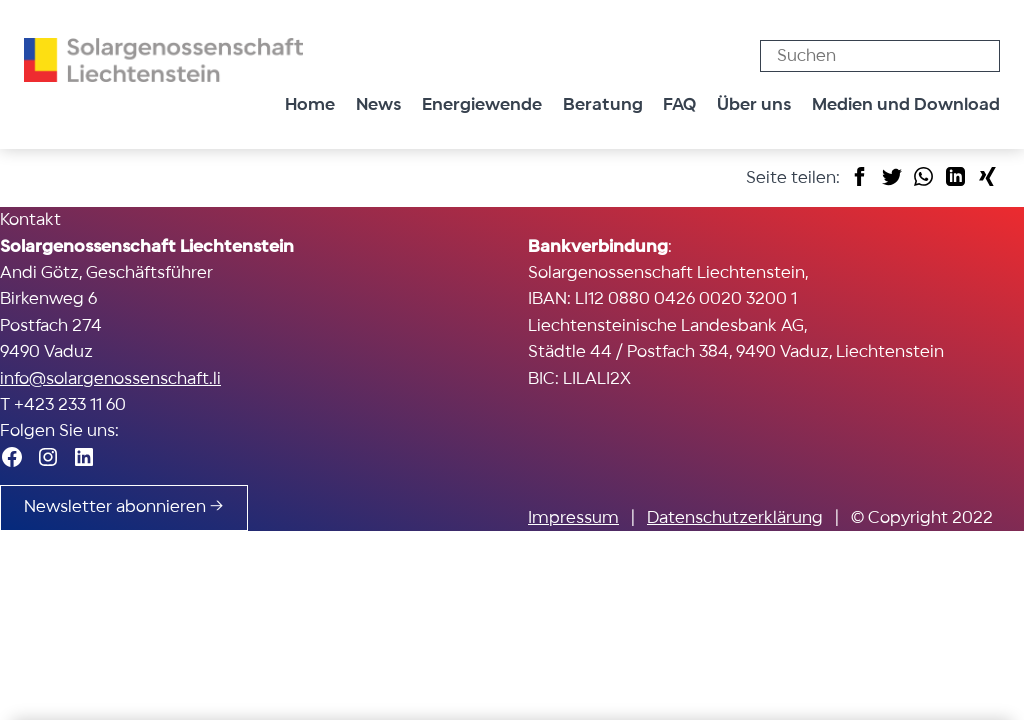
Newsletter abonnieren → (123, 507)
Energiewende (482, 105)
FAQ (679, 105)
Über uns (754, 105)
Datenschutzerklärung (735, 518)
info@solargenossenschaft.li (110, 379)
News (378, 105)
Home (310, 105)
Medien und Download (906, 105)
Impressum (573, 518)
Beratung (603, 105)
